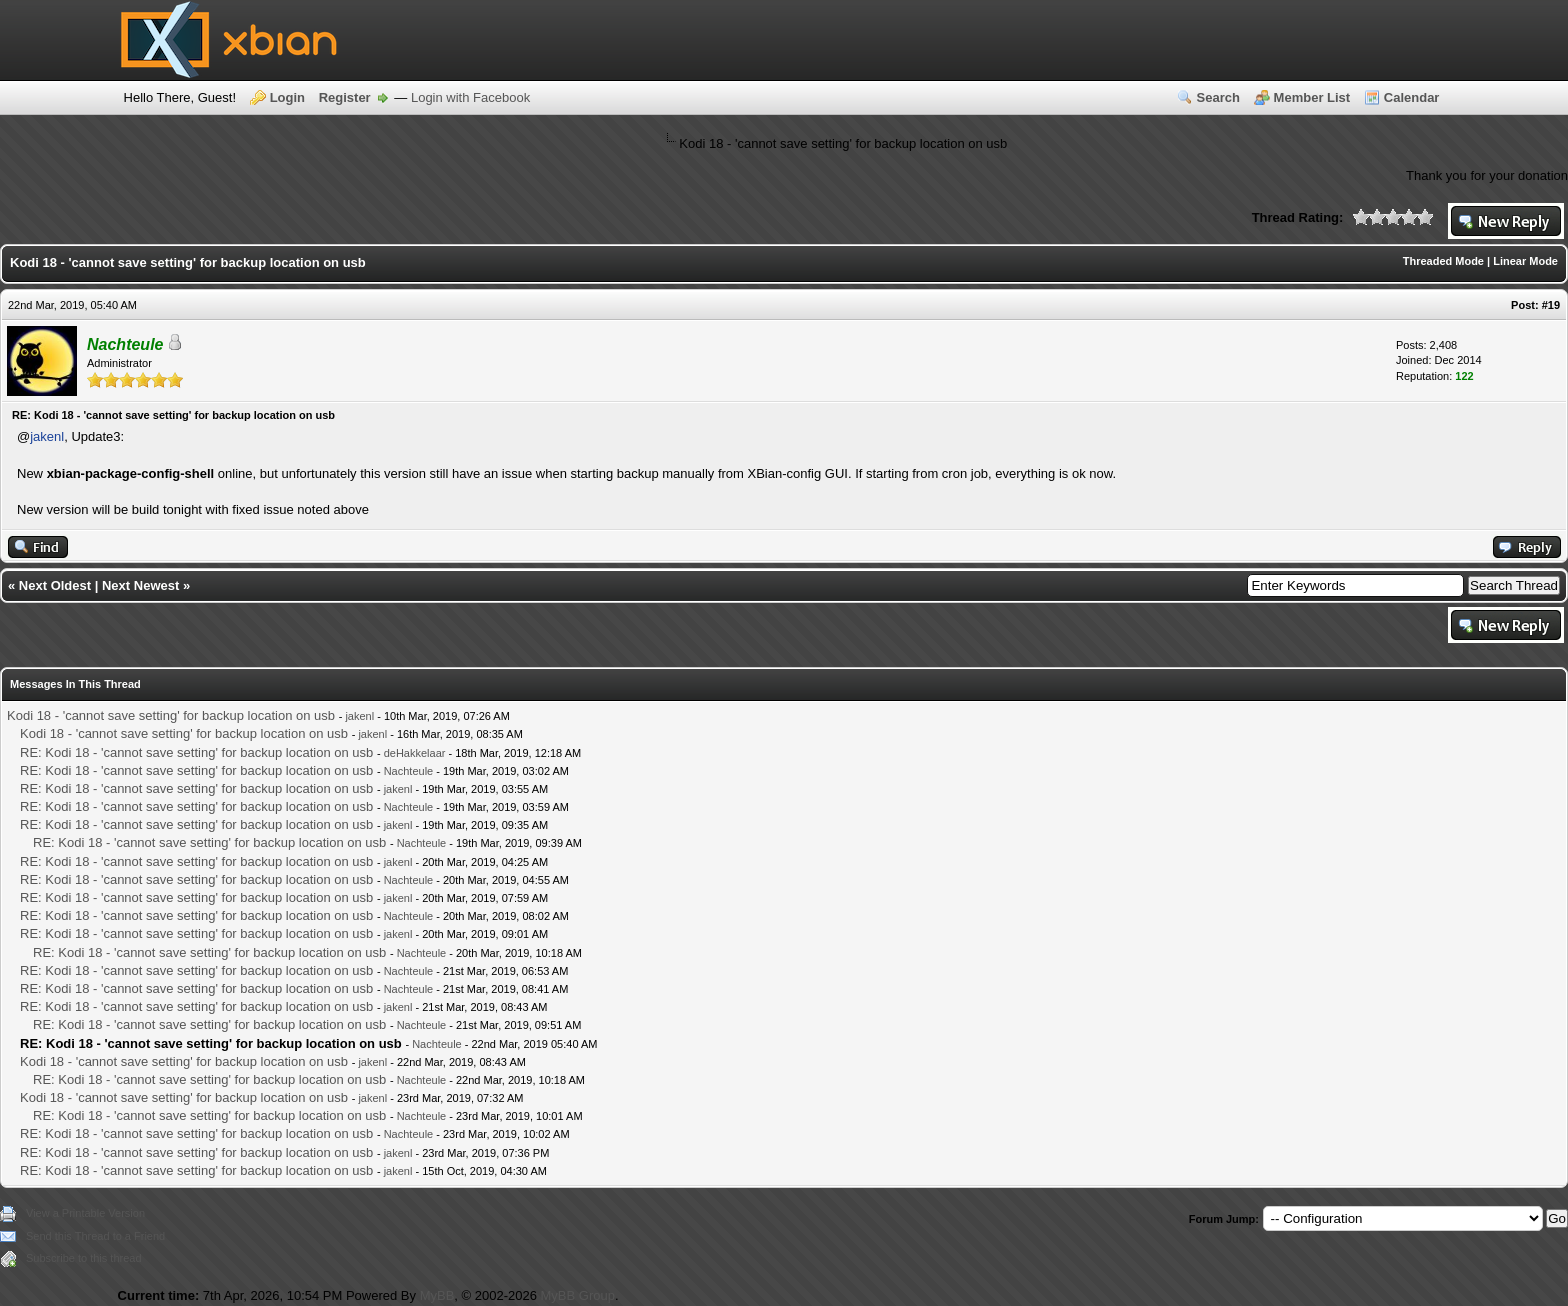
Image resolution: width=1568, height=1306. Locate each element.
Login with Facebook (470, 97)
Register (345, 97)
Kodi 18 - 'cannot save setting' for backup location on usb (171, 715)
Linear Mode (1525, 261)
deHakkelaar (415, 753)
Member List (1312, 97)
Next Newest (140, 585)
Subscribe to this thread (84, 1258)
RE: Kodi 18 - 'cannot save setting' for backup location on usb (196, 752)
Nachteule (409, 771)
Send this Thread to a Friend (95, 1236)
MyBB (437, 1295)
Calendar (1412, 97)
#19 (1551, 305)
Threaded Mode (1443, 261)
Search (1218, 97)
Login (287, 97)
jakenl (47, 436)
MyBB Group (578, 1295)
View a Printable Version (85, 1213)
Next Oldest (55, 585)
